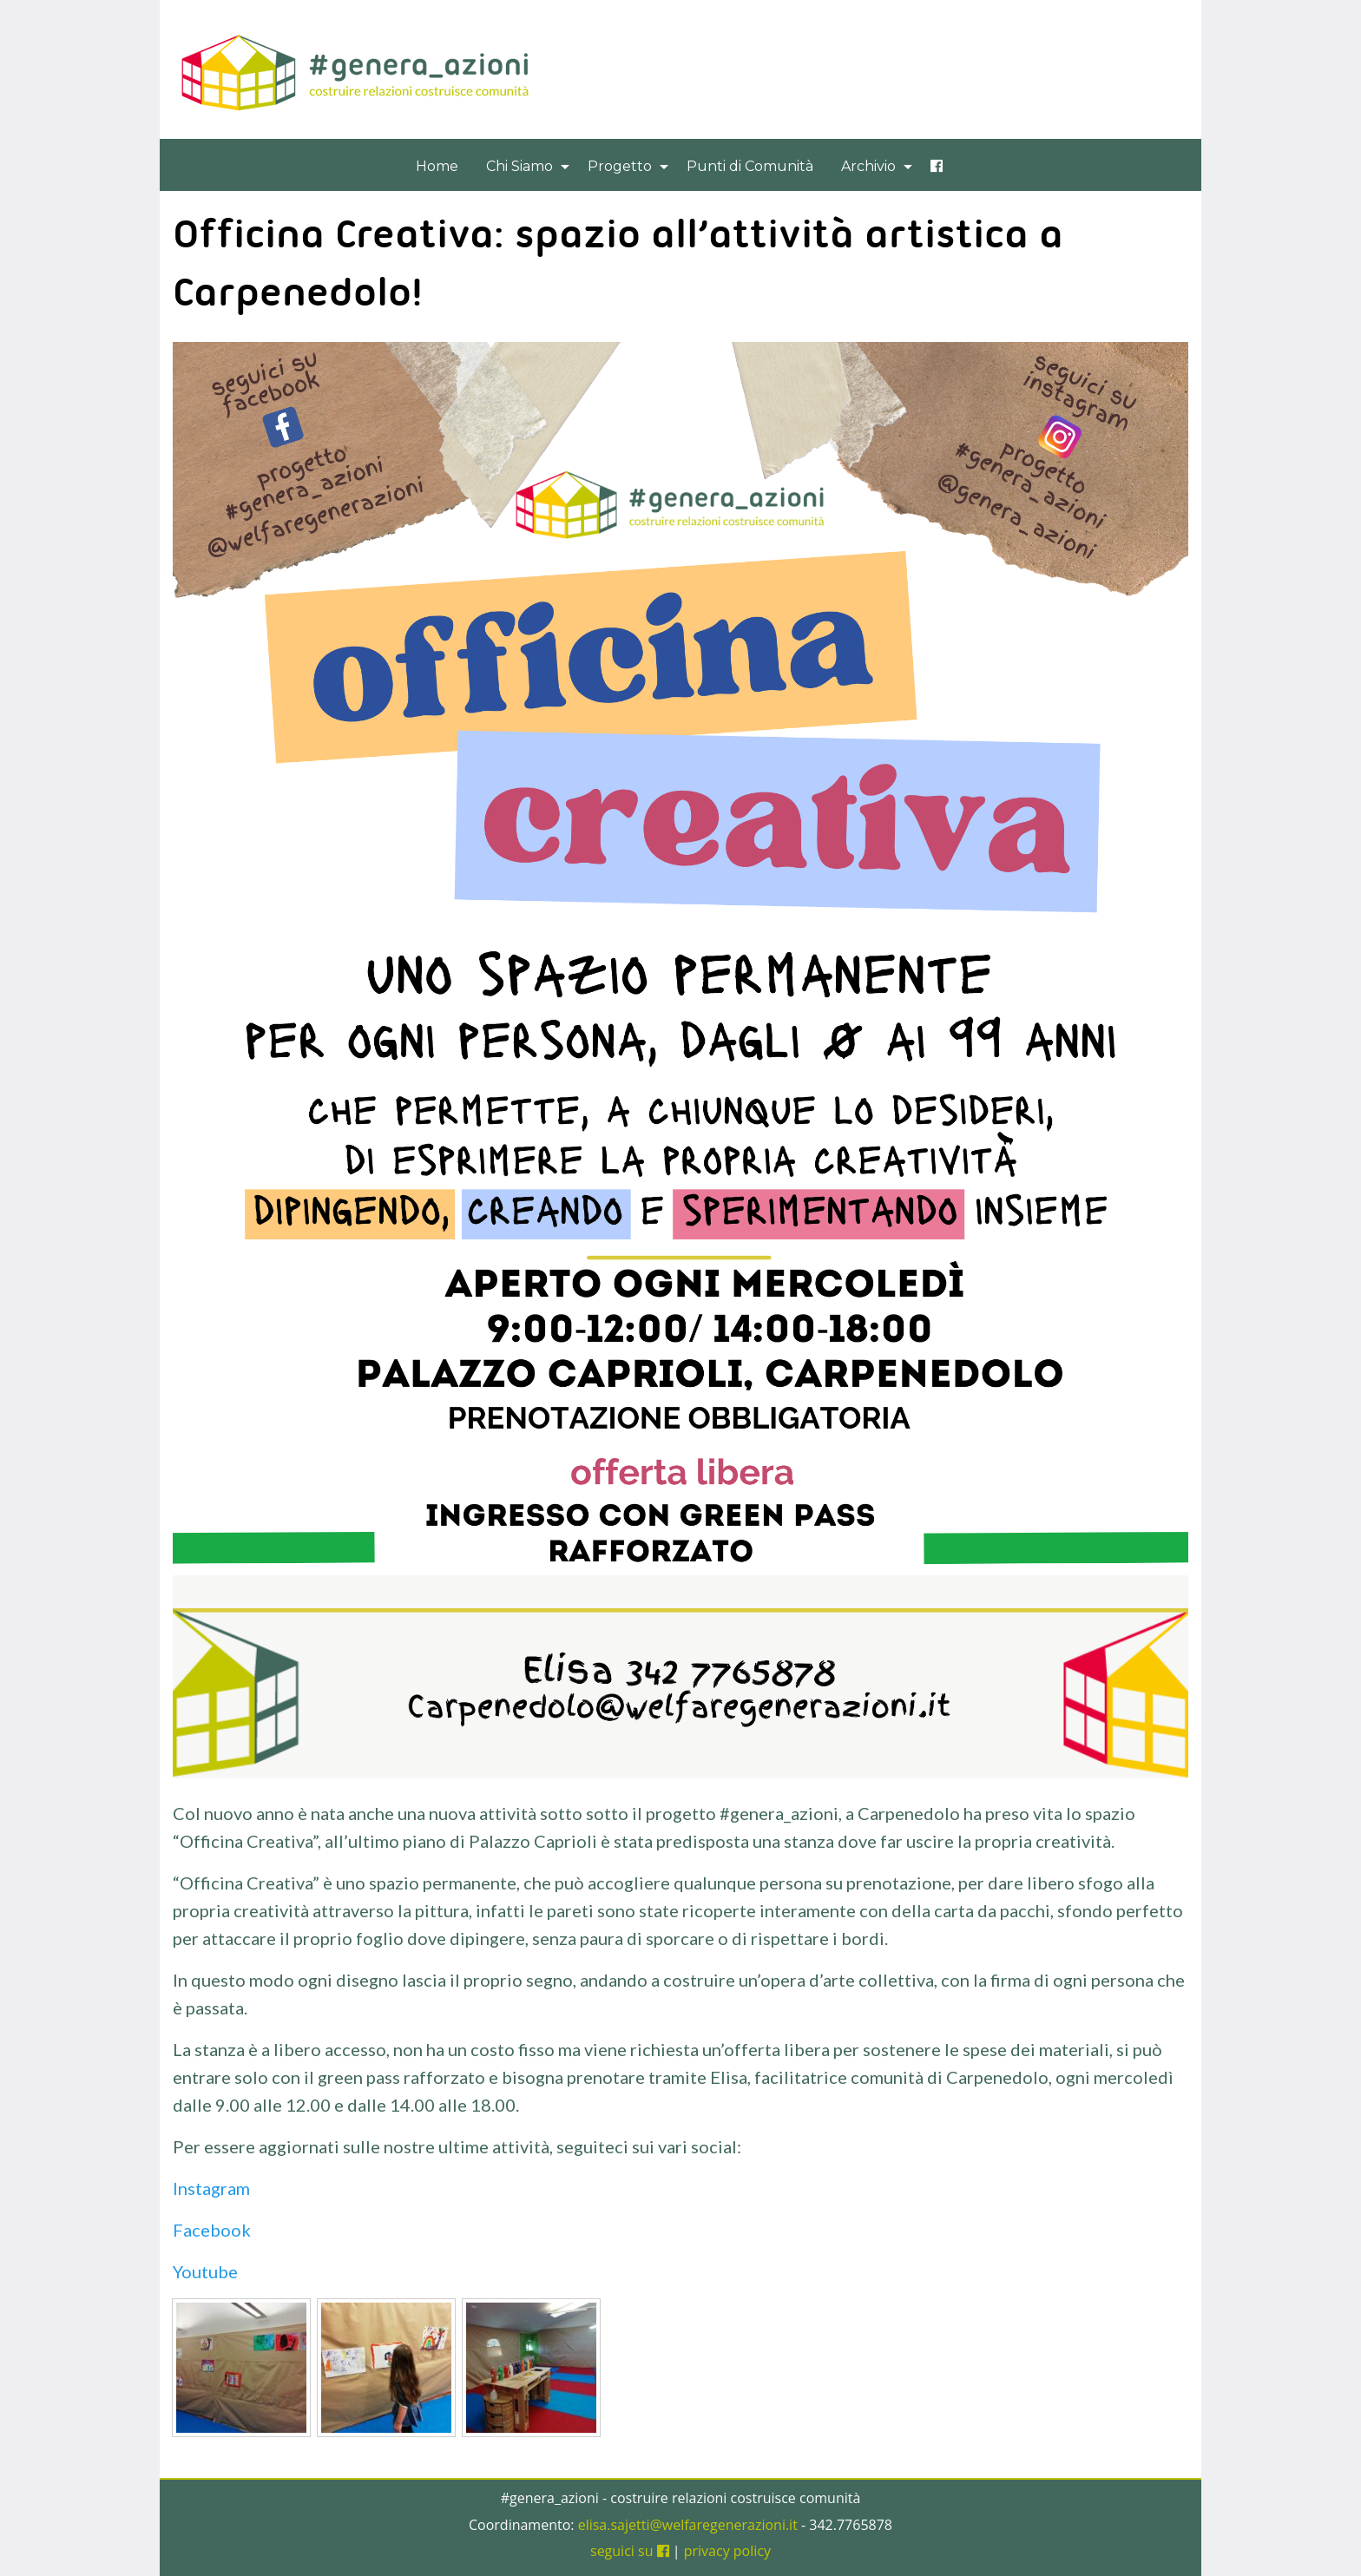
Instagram (211, 2188)
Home (437, 166)
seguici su (629, 2550)
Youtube (207, 2271)
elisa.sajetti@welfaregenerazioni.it (688, 2524)
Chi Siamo (519, 166)
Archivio (868, 166)
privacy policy (727, 2550)
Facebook (212, 2229)
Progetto (620, 166)
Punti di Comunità (750, 166)
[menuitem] (437, 166)
